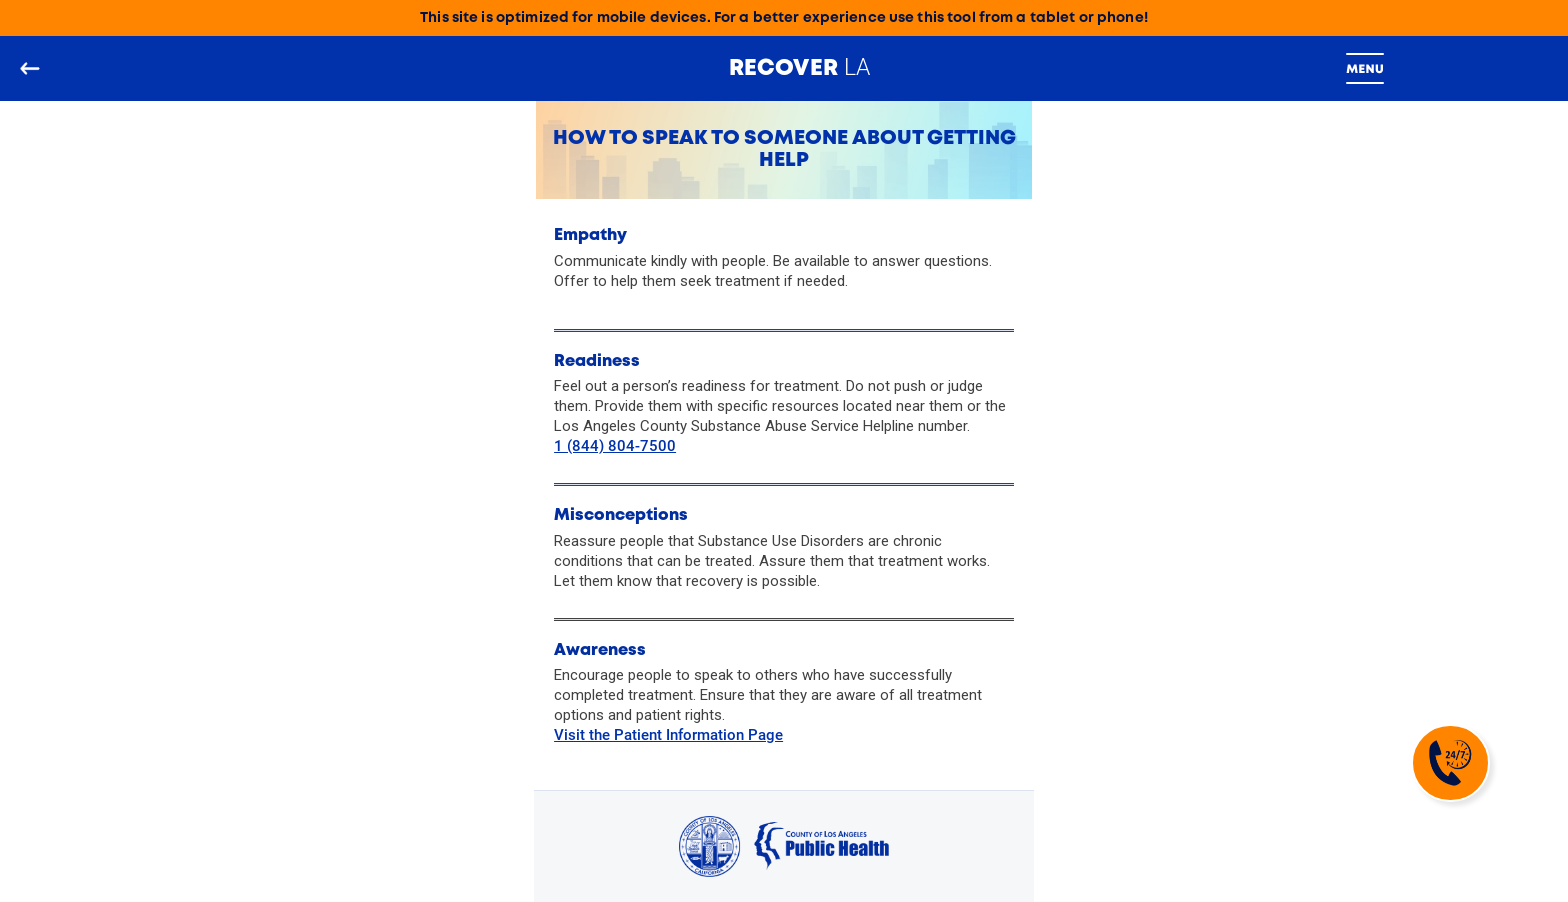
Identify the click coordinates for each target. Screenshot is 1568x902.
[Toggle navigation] (1365, 69)
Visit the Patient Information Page (668, 735)
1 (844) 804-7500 (615, 446)
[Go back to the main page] (29, 68)
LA (800, 67)
